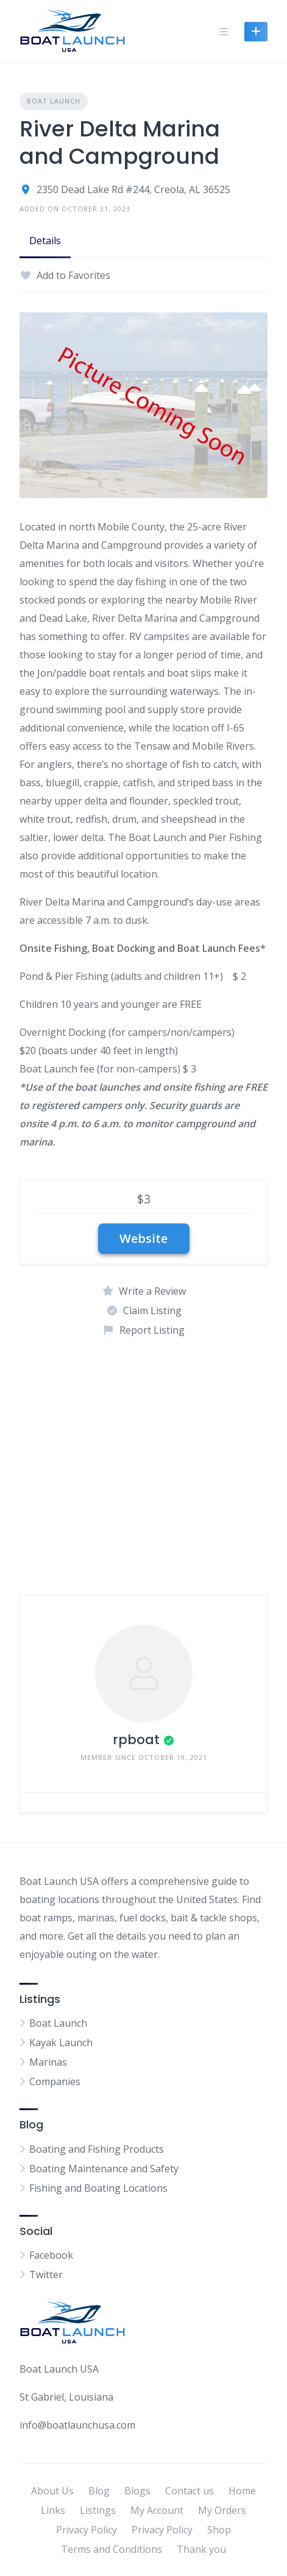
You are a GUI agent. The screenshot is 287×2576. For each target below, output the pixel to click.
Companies (54, 2081)
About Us (52, 2490)
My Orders (222, 2510)
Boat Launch (53, 100)
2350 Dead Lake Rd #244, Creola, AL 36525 (133, 189)
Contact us (189, 2490)
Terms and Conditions (111, 2549)
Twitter (46, 2274)
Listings (98, 2510)
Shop (219, 2529)
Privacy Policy (86, 2529)
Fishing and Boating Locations (98, 2188)
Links (53, 2510)
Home (242, 2490)
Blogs (137, 2490)
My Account (156, 2510)
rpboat (136, 1739)
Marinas (48, 2062)
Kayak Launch (61, 2042)
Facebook (51, 2255)
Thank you (201, 2549)
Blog (99, 2490)
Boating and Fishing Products (96, 2149)
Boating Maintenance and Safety (104, 2168)
